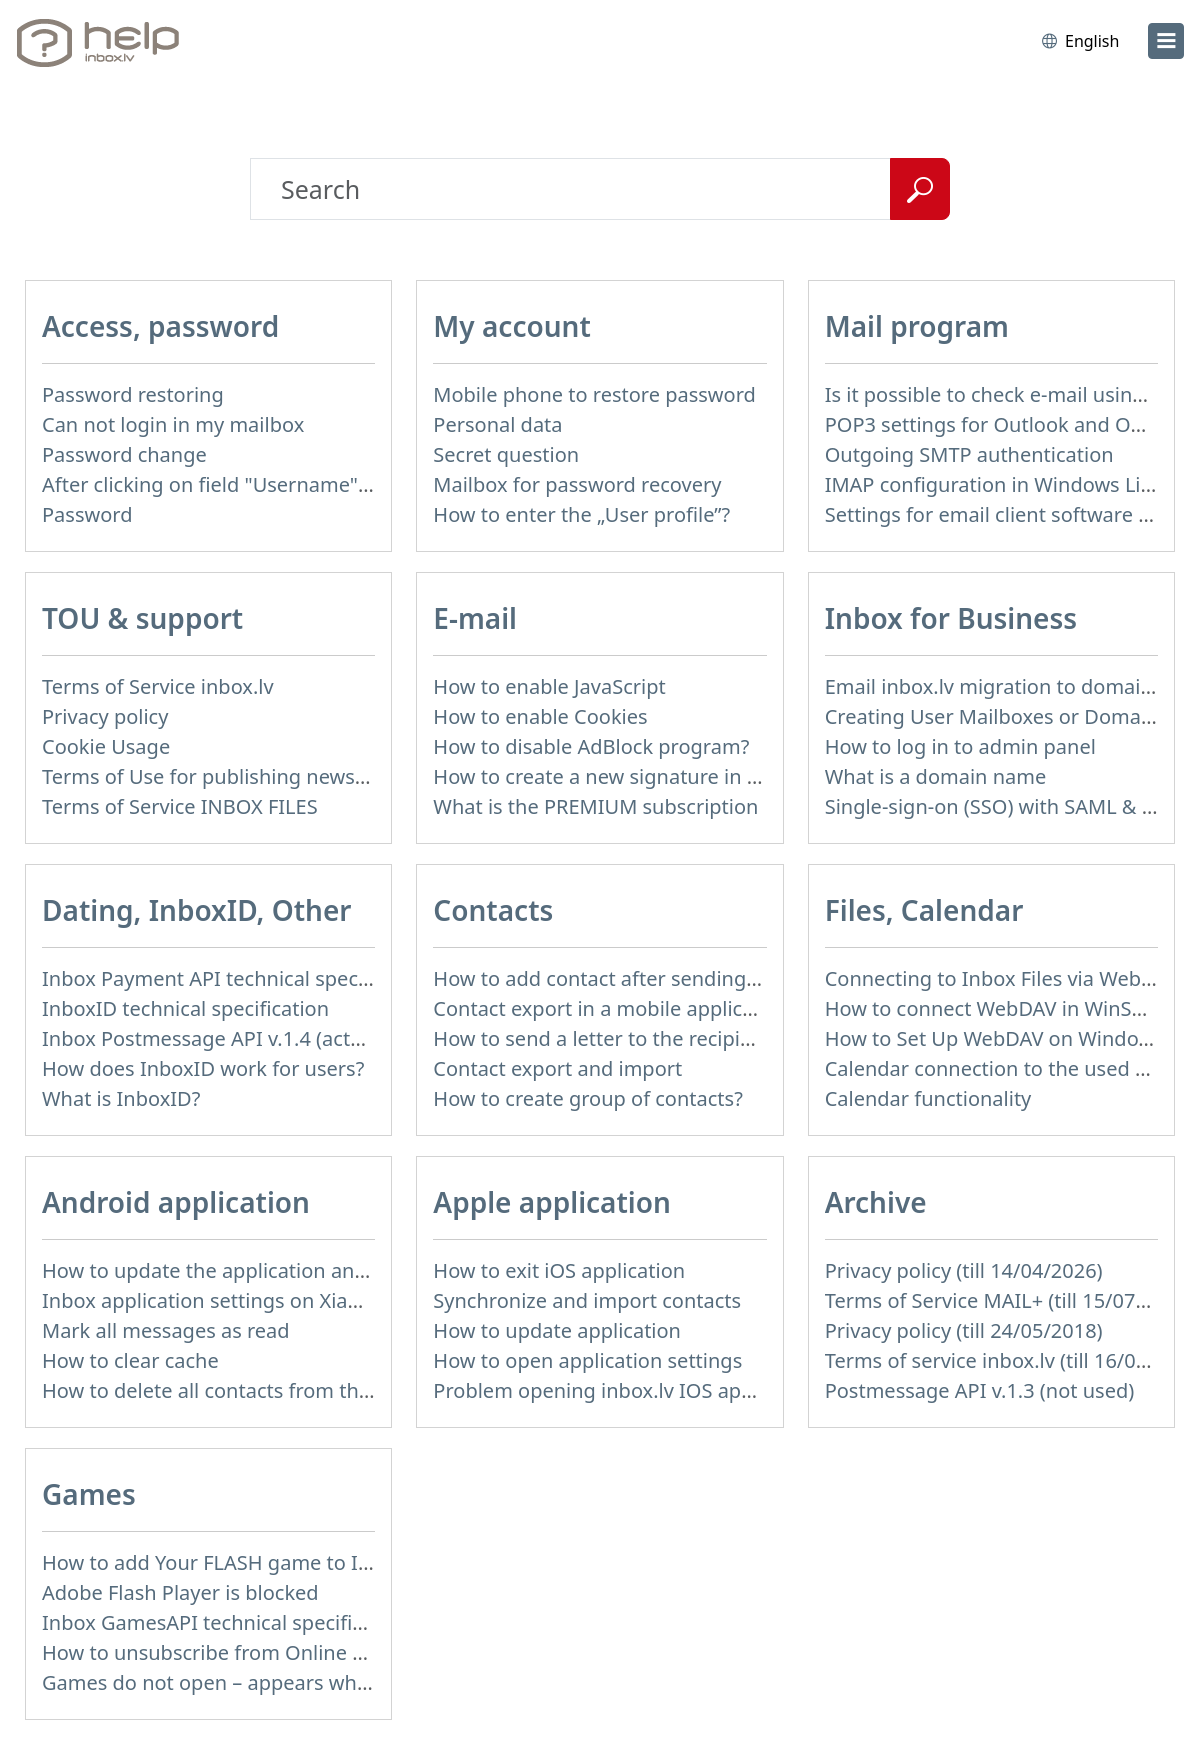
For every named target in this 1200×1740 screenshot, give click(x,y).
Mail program (917, 326)
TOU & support (142, 618)
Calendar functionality (928, 1098)
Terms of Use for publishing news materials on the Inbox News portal (366, 776)
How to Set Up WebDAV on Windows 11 (1008, 1038)
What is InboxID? (121, 1098)
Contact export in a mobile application (611, 1008)
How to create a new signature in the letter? (637, 776)
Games (89, 1494)
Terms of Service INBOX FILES (180, 806)
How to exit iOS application (559, 1270)
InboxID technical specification (185, 1008)
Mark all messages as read (166, 1330)
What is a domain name (936, 776)
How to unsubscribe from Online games (228, 1652)
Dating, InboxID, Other (196, 910)
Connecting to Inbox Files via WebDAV (1002, 978)
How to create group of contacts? (588, 1098)
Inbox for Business (951, 618)
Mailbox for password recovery (577, 484)
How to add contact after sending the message (652, 978)
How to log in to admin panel (960, 746)
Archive (876, 1202)
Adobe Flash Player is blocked (180, 1592)
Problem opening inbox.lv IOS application (627, 1390)
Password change (124, 454)
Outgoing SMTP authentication (969, 454)
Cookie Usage (106, 746)
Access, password (160, 326)
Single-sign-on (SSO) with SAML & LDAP (1008, 806)
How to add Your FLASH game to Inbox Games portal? (293, 1562)
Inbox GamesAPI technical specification (226, 1622)
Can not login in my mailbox (173, 424)
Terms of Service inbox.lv (158, 686)
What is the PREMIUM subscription (595, 806)
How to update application (557, 1330)
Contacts (493, 910)
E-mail (475, 618)
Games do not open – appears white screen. (247, 1682)
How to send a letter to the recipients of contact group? (691, 1038)
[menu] (1166, 41)
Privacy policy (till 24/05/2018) (964, 1330)
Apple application (552, 1202)
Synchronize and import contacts (587, 1300)
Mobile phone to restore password (594, 394)
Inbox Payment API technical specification (237, 978)
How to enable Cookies (540, 716)
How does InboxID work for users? (203, 1068)
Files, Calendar (924, 910)
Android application (176, 1202)
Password (87, 514)
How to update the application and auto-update (265, 1270)
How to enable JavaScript (549, 686)
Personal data (497, 424)
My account (512, 326)
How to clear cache (130, 1360)
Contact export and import (557, 1068)
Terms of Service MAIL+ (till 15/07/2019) (1010, 1300)
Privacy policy (105, 716)
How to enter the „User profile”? (581, 514)
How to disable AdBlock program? (591, 746)
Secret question (506, 454)
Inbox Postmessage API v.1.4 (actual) (213, 1038)
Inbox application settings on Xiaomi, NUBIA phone (282, 1300)
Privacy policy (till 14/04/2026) (964, 1270)
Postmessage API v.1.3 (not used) (980, 1390)
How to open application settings (587, 1360)
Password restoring (133, 394)
